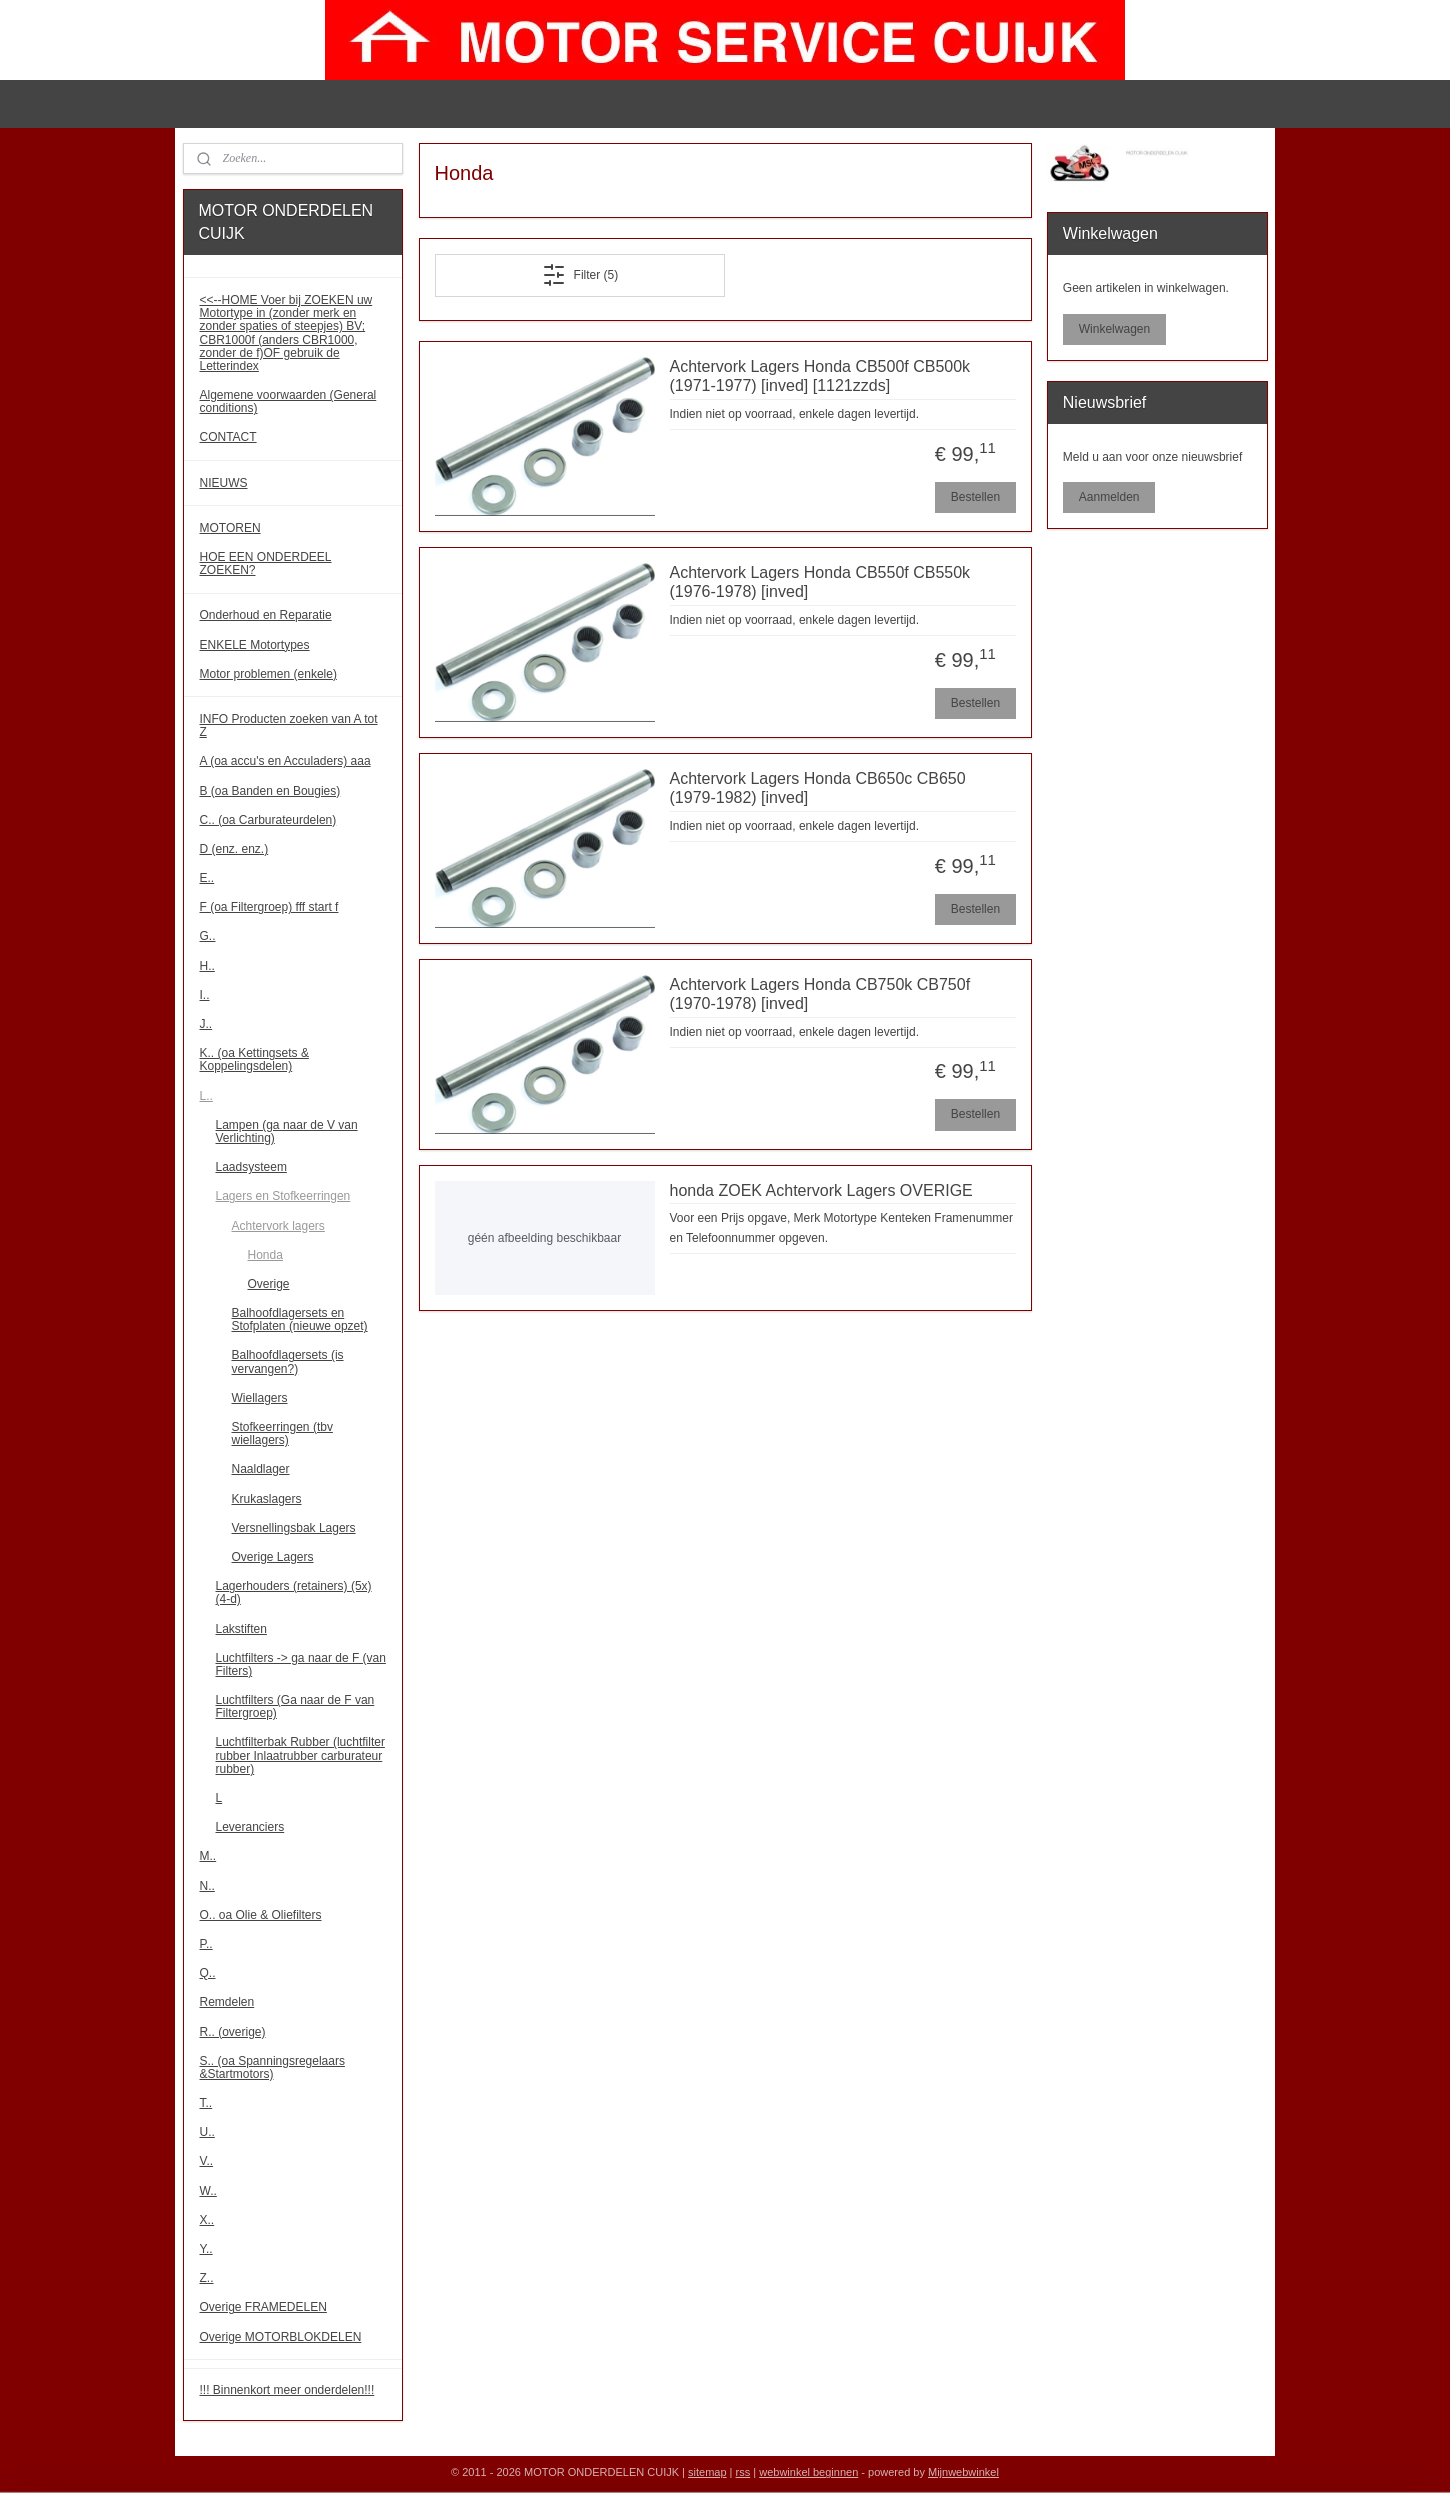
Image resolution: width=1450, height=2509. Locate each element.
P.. (206, 1944)
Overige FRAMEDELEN (263, 2307)
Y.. (206, 2249)
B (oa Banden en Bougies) (270, 791)
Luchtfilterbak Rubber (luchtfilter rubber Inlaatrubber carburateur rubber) (300, 1755)
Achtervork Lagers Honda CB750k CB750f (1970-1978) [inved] (819, 994)
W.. (208, 2191)
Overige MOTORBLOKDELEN (281, 2337)
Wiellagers (260, 1398)
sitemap (707, 2472)
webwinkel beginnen (808, 2472)
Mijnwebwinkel (963, 2472)
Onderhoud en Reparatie (266, 615)
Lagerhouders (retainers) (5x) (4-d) (294, 1592)
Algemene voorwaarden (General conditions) (288, 401)
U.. (207, 2132)
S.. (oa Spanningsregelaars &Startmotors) (272, 2067)
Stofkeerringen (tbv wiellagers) (282, 1433)
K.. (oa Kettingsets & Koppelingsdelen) (254, 1059)
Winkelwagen (1114, 329)
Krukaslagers (267, 1499)
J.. (206, 1024)
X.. (207, 2220)
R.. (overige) (233, 2032)
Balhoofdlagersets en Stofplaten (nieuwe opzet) (300, 1319)
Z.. (207, 2278)
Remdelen (227, 2002)
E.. (207, 878)
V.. (207, 2161)
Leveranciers (250, 1827)
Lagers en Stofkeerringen (283, 1196)
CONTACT (228, 437)
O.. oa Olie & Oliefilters (261, 1915)
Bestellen (974, 497)
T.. (206, 2103)
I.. (205, 995)
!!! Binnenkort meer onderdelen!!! (287, 2390)
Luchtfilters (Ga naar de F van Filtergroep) (295, 1706)
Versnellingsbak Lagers (294, 1528)
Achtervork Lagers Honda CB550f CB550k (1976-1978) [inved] (819, 582)
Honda (265, 1255)
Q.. (208, 1973)
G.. (208, 936)
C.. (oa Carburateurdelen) (268, 820)
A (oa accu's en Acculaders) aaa (285, 761)
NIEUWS (224, 483)
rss (743, 2472)
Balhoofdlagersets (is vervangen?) (288, 1361)
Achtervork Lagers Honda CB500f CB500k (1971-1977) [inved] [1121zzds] (819, 376)
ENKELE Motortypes (255, 645)
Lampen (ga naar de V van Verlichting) (287, 1131)
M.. (208, 1856)
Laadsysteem (251, 1167)
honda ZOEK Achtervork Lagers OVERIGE (820, 1190)
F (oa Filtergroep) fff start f (269, 907)
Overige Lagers (273, 1557)
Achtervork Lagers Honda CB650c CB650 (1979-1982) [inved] (817, 788)
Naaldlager (261, 1469)
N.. (207, 1886)
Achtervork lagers (278, 1226)
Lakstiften (241, 1629)
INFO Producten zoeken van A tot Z (289, 725)
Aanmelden (1109, 497)
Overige (269, 1284)
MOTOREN (230, 528)
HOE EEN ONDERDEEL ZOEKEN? (266, 563)
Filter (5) (579, 275)
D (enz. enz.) (234, 849)
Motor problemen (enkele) (268, 674)
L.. (206, 1096)
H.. (207, 966)
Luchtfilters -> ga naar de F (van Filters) (301, 1664)
